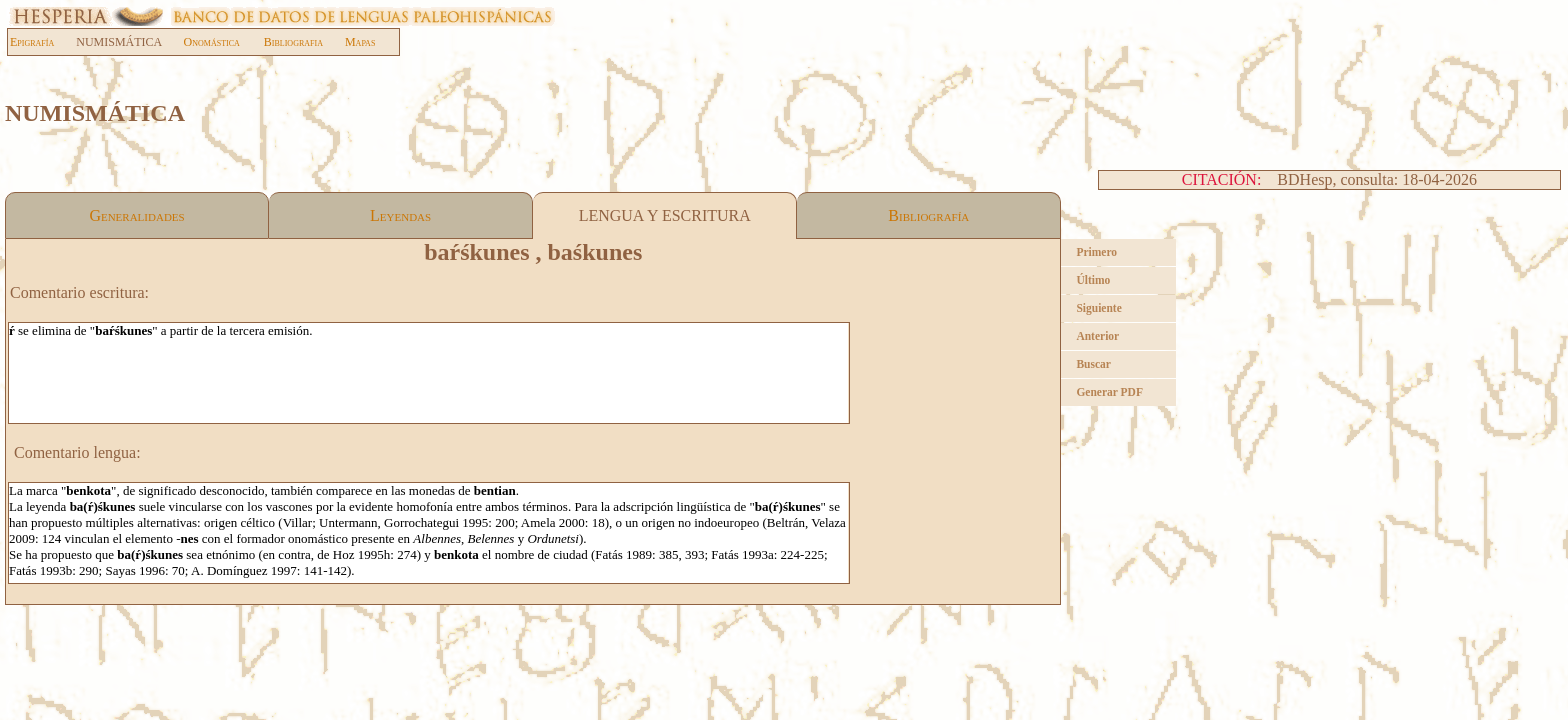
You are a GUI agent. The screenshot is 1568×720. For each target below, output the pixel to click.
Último (1093, 280)
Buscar (1093, 364)
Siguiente (1098, 308)
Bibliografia (293, 42)
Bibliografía (928, 215)
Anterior (1097, 336)
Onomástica (212, 42)
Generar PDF (1109, 392)
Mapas (360, 42)
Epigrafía (32, 42)
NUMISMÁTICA (129, 42)
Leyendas (400, 215)
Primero (1096, 252)
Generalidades (136, 215)
